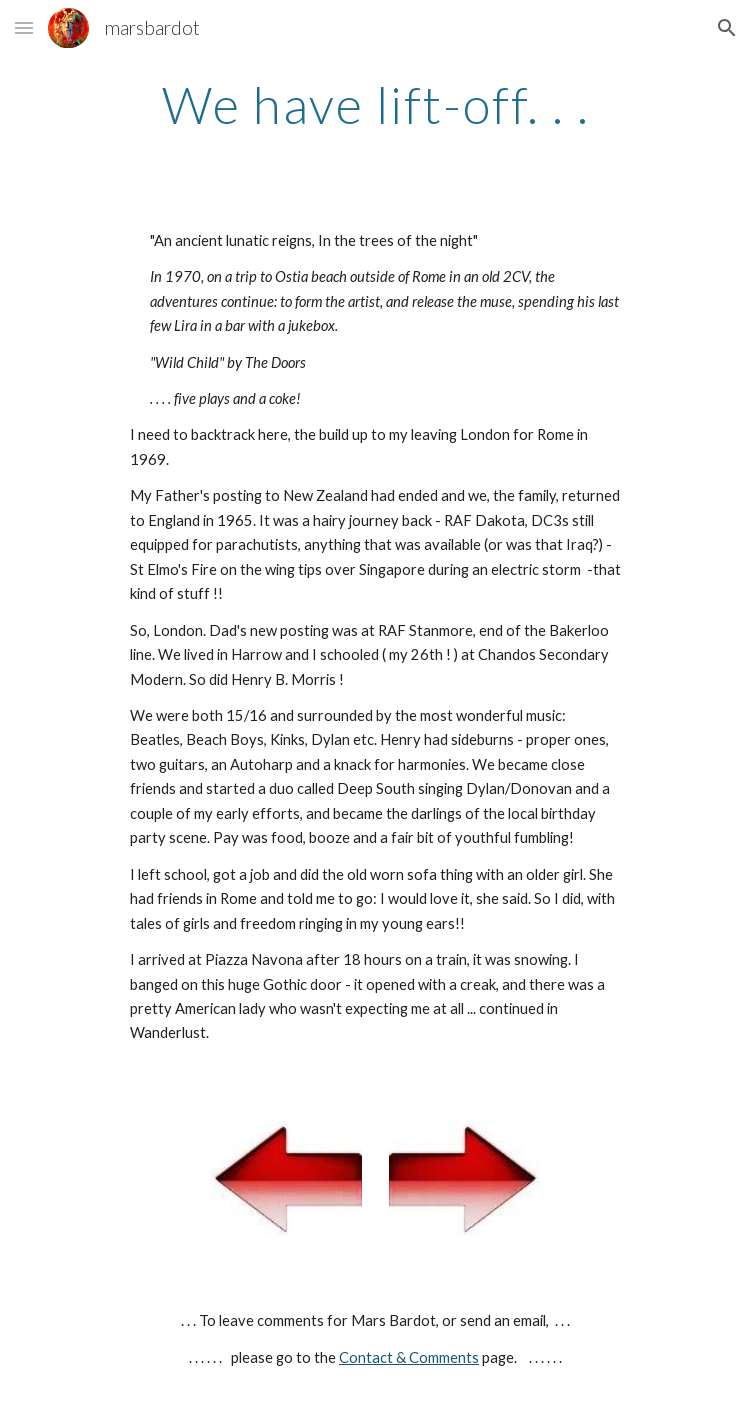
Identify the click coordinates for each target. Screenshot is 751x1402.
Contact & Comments (409, 1357)
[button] (24, 27)
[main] (375, 105)
